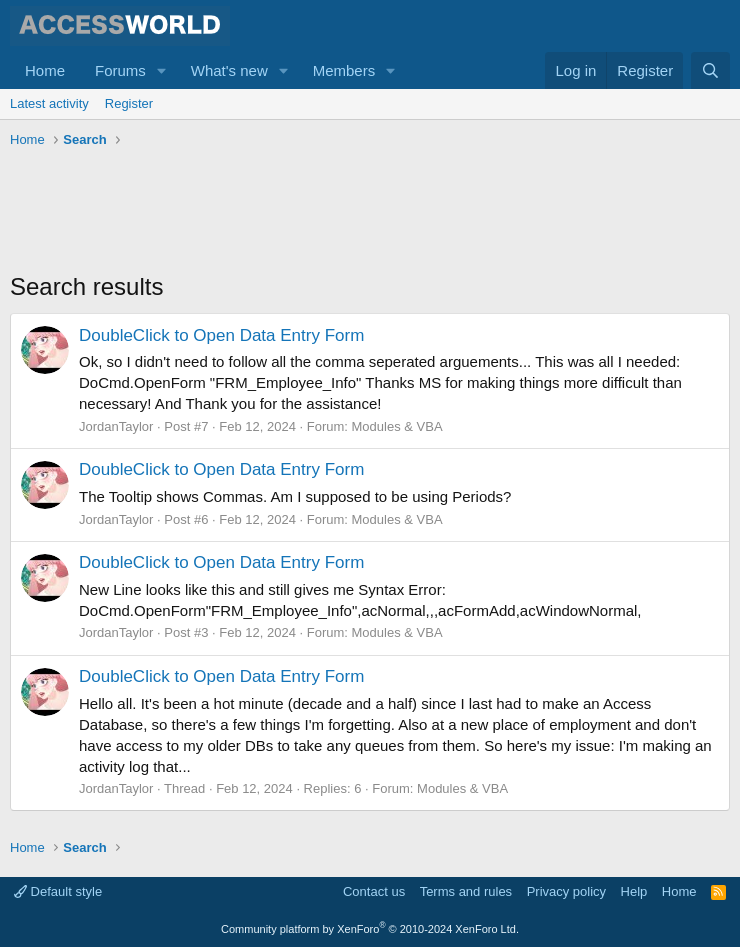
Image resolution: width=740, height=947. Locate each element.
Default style (58, 891)
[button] (162, 70)
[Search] (710, 70)
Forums (120, 70)
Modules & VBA (397, 426)
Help (634, 891)
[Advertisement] (374, 210)
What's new (229, 70)
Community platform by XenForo (370, 929)
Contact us (374, 891)
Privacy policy (566, 891)
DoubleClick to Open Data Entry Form (221, 335)
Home (45, 70)
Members (344, 70)
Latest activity (49, 103)
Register (129, 103)
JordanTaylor (116, 426)
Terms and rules (466, 891)
